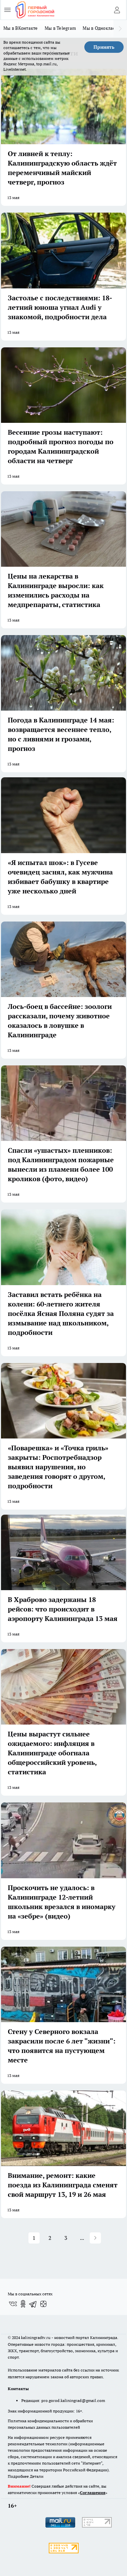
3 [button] (65, 2237)
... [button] (82, 2237)
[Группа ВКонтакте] (13, 2304)
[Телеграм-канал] (33, 2304)
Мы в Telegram (60, 28)
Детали (36, 2476)
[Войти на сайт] (117, 10)
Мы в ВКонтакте (20, 28)
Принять (103, 47)
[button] (95, 2238)
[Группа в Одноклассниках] (23, 2304)
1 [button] (34, 2237)
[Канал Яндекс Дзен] (43, 2304)
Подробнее (18, 2476)
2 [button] (49, 2237)
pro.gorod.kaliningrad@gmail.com (73, 2400)
